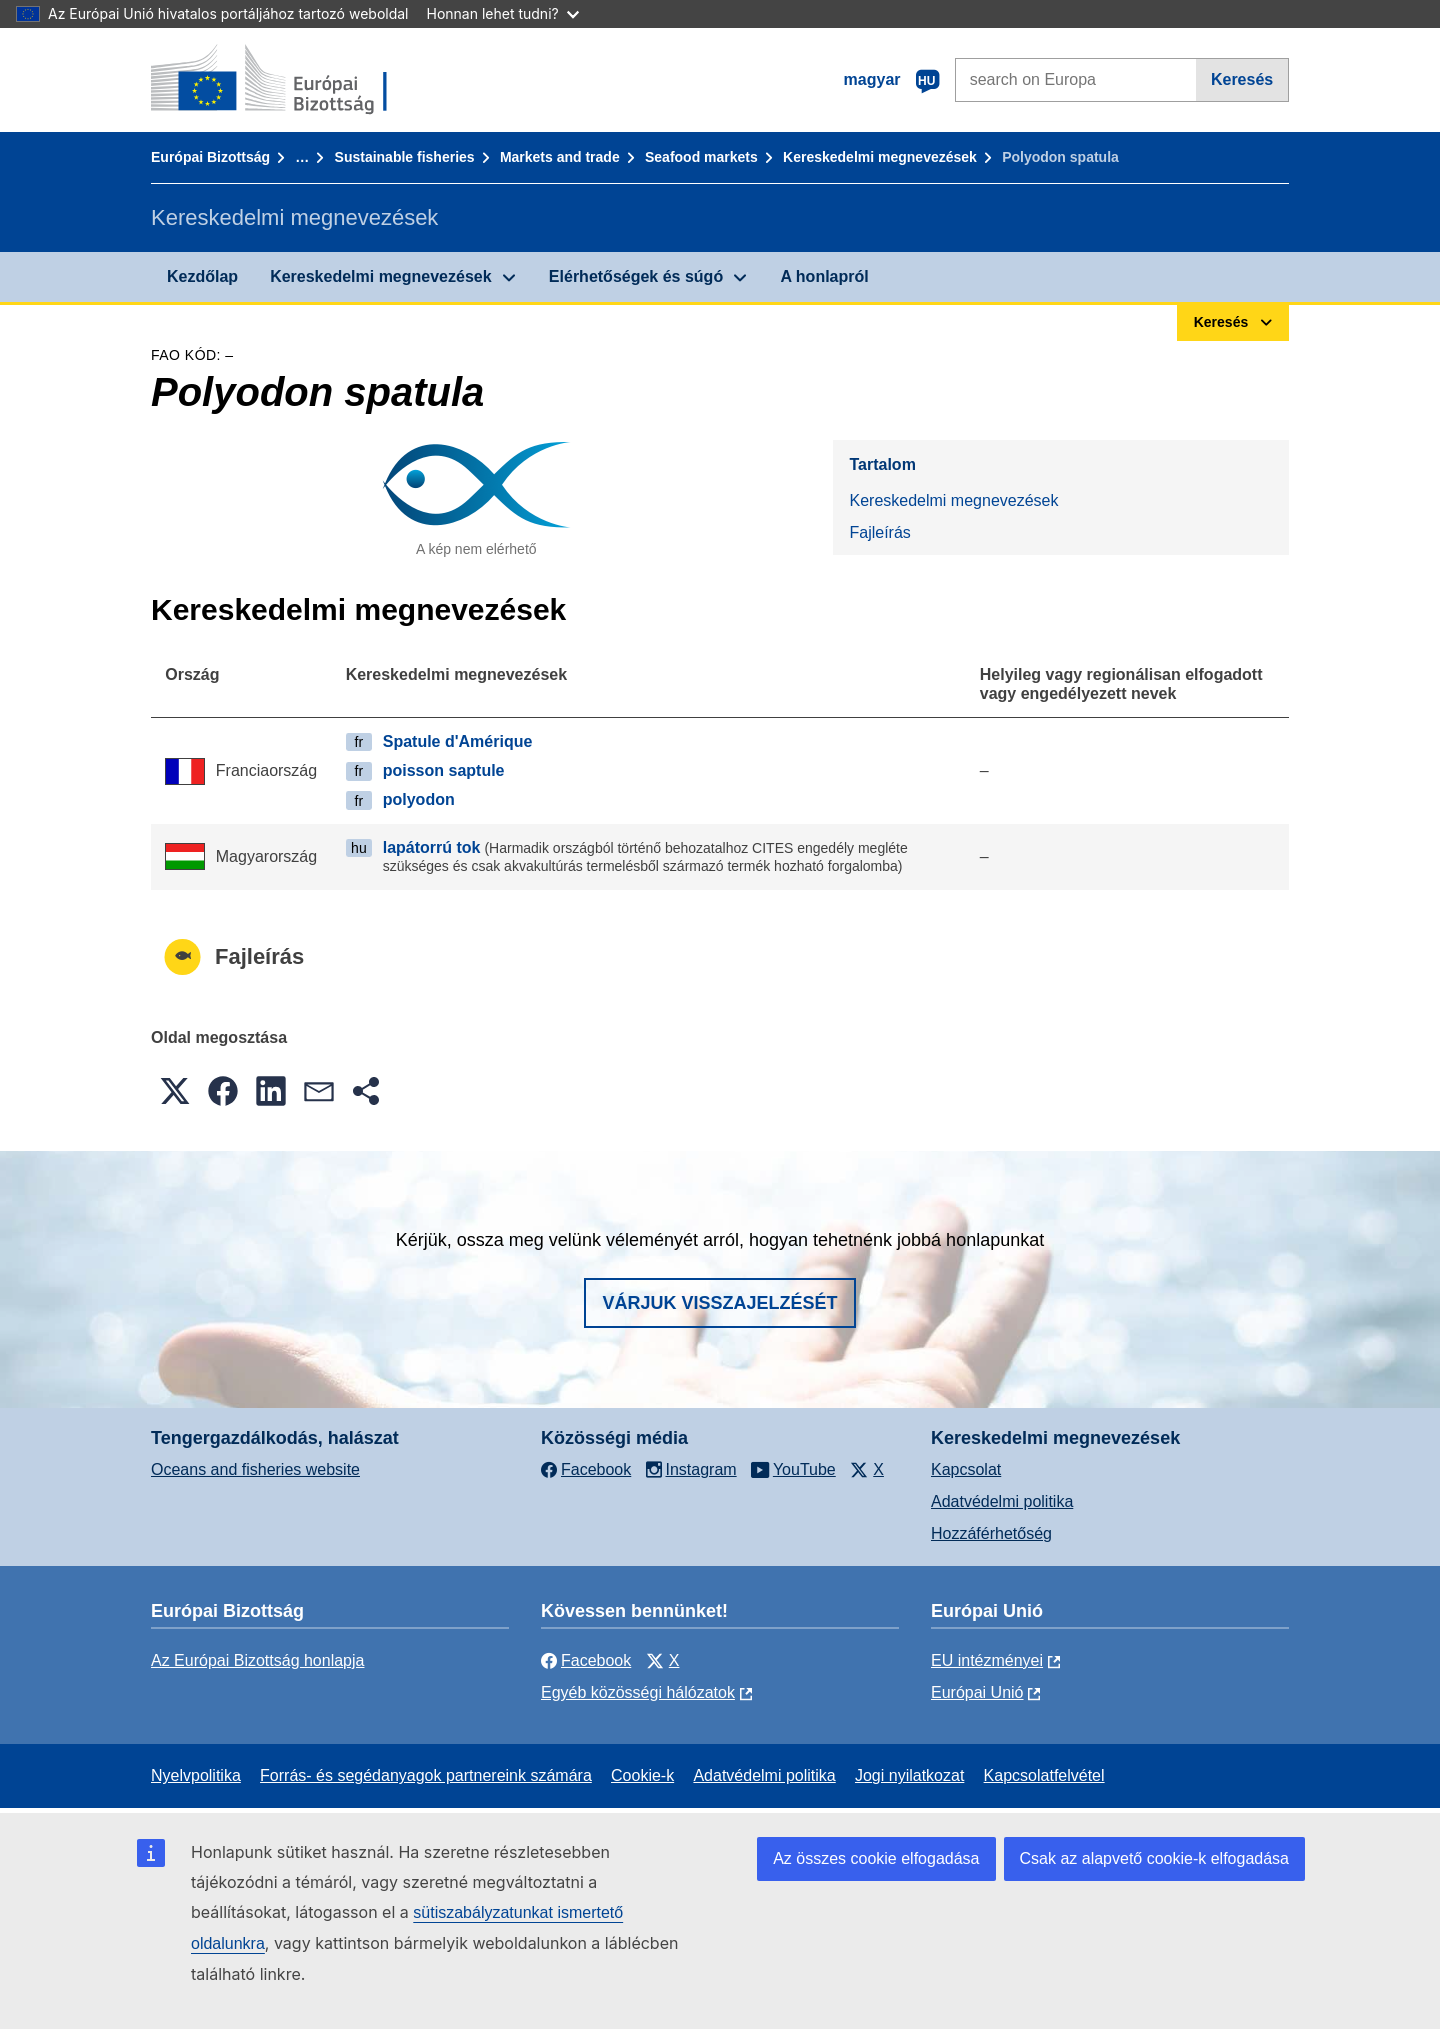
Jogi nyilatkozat (909, 1775)
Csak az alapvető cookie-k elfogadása (1155, 1858)
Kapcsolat (966, 1469)
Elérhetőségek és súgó (636, 276)
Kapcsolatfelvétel (1044, 1775)
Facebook (586, 1660)
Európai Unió (977, 1692)
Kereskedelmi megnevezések (880, 157)
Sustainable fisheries (405, 157)
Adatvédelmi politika (1002, 1501)
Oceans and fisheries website (255, 1469)
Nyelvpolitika (196, 1775)
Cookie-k (642, 1775)
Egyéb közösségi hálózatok (638, 1692)
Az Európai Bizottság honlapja (257, 1660)
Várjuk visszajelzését (719, 1303)
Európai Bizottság (210, 157)
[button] (175, 1091)
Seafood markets (701, 157)
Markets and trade (560, 157)
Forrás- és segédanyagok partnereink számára (426, 1775)
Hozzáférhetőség (991, 1533)
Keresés (1242, 79)
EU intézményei (987, 1660)
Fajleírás (879, 532)
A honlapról (824, 276)
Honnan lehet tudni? (503, 13)
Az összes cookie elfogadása (876, 1858)
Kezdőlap (202, 276)
